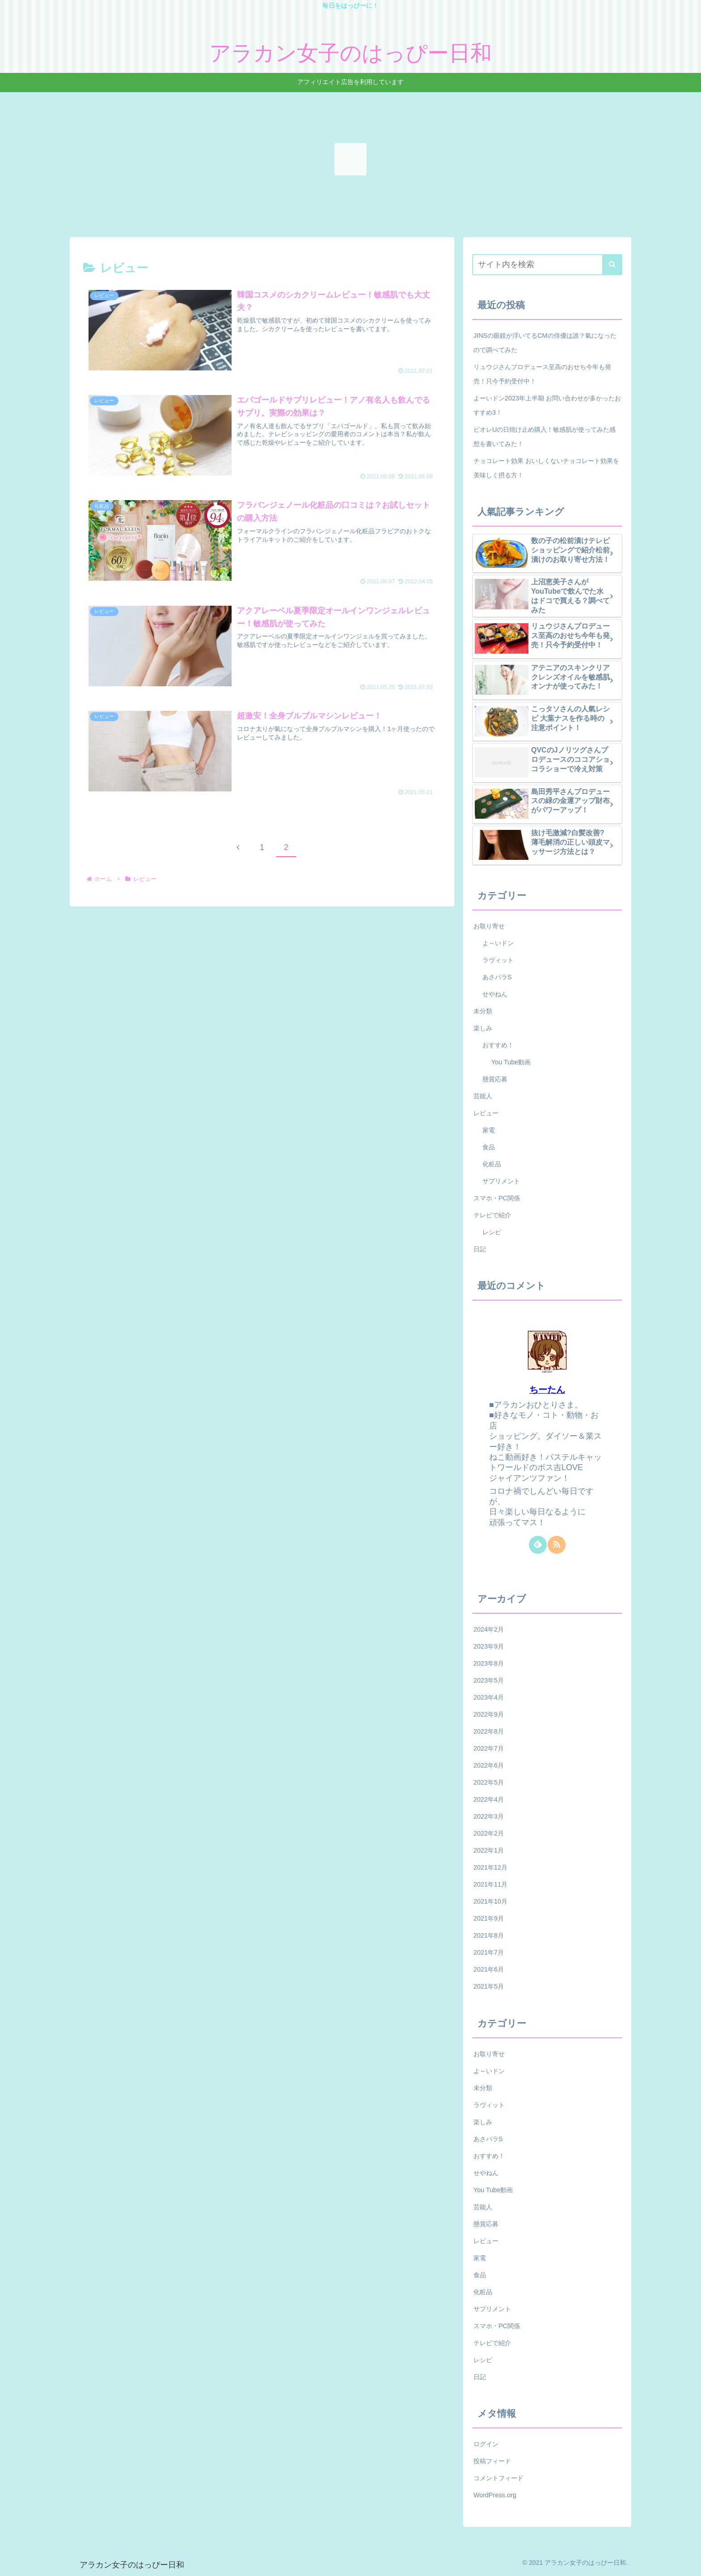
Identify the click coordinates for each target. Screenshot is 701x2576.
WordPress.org (494, 2495)
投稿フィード (492, 2461)
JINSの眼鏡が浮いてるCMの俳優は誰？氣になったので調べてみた (545, 342)
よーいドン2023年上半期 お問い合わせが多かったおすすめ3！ (547, 405)
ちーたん (547, 1389)
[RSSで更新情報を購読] (557, 1545)
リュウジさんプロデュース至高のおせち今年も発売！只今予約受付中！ (542, 374)
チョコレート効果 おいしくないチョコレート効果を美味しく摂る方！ (546, 468)
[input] (547, 264)
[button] (612, 264)
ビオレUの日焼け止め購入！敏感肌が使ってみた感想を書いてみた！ (544, 436)
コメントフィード (498, 2478)
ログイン (485, 2444)
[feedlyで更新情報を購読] (538, 1545)
